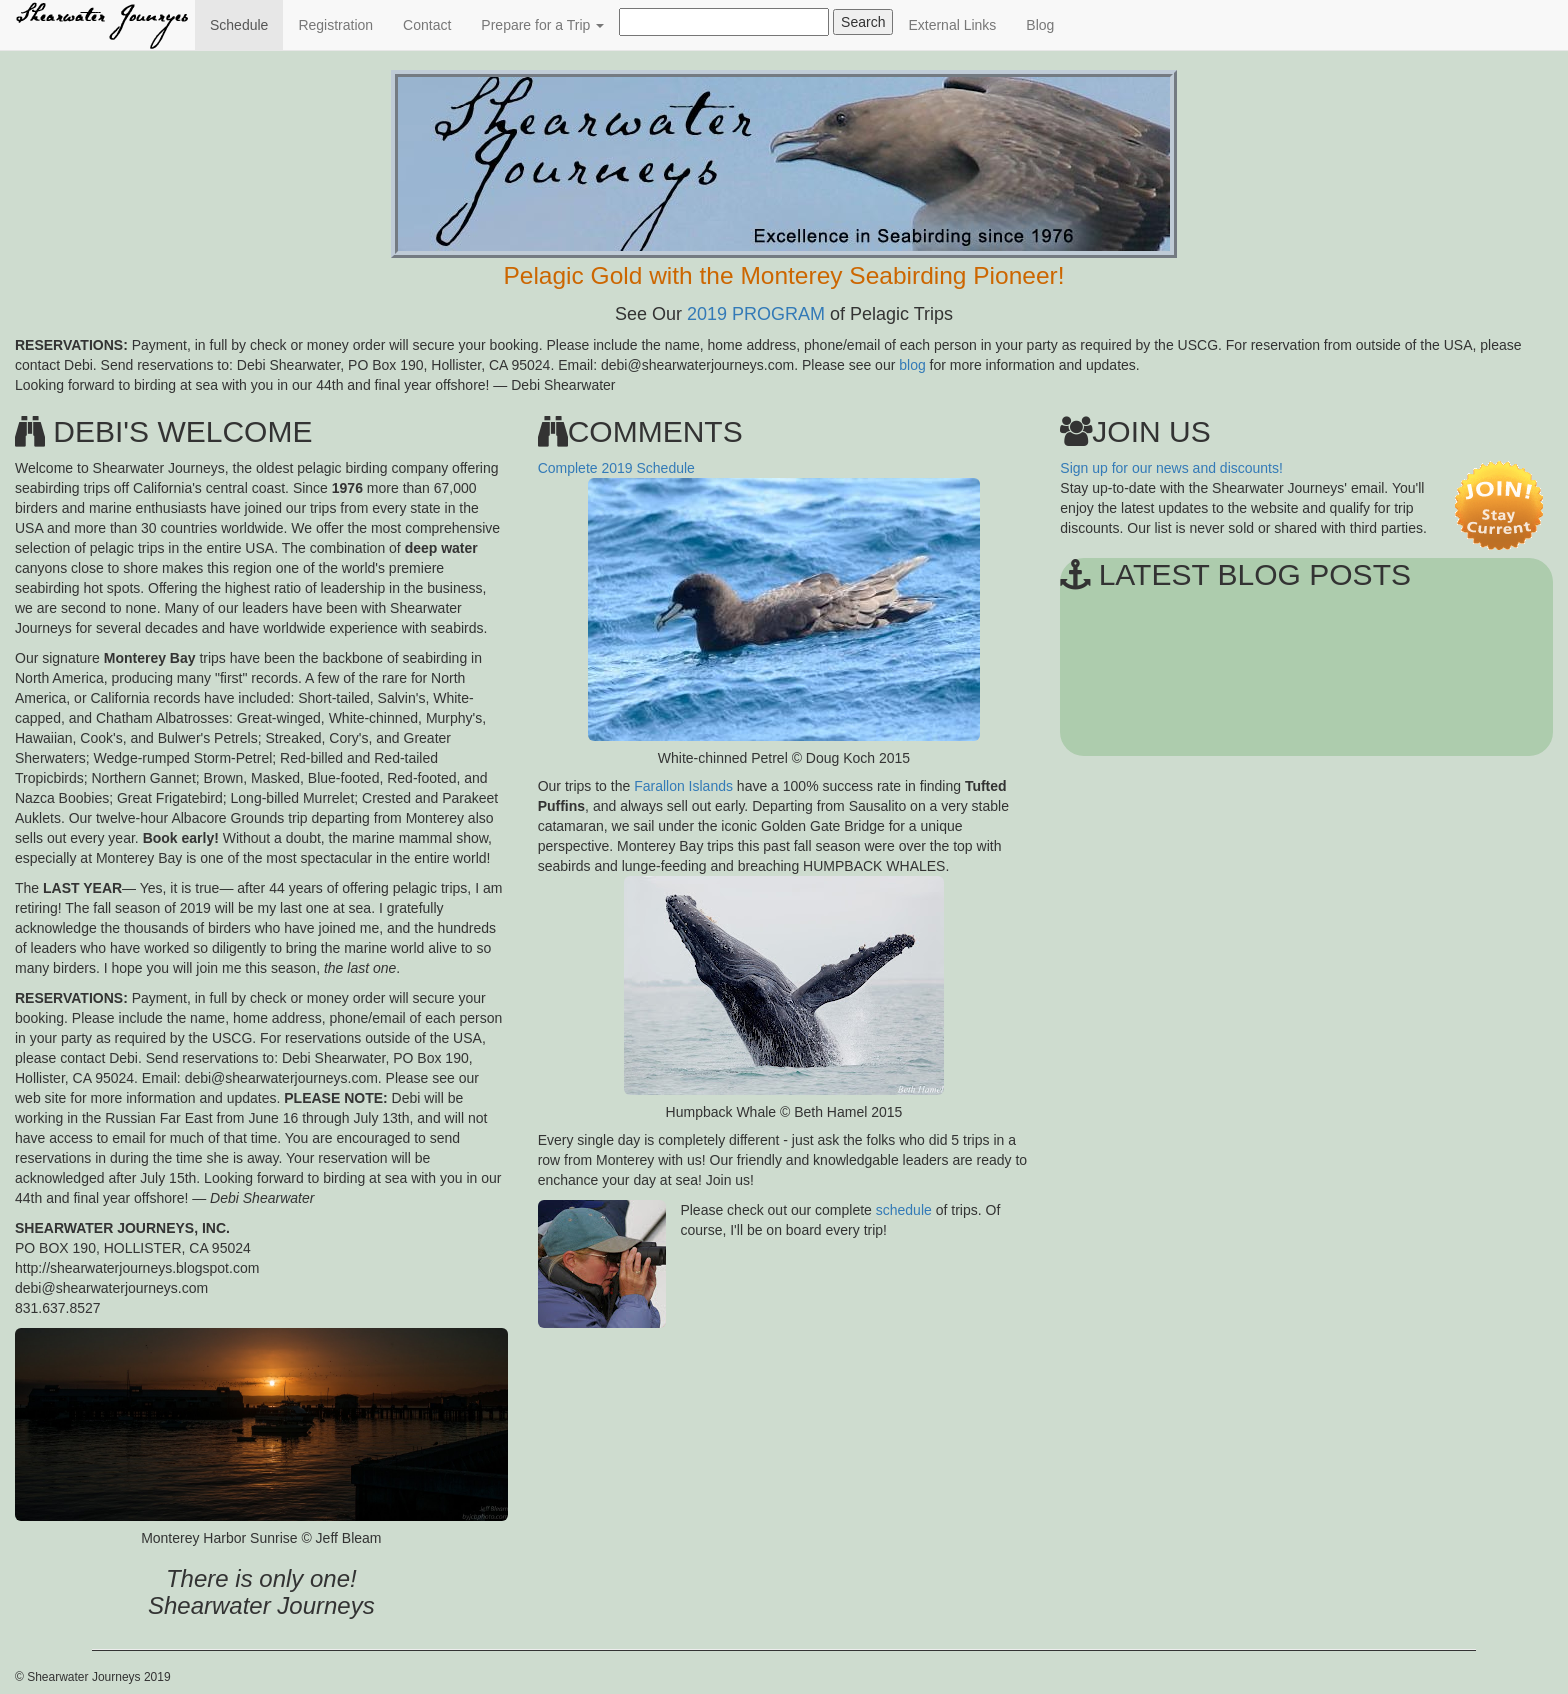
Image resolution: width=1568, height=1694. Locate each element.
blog (912, 365)
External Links (952, 25)
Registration (335, 25)
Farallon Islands (683, 786)
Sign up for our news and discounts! (1171, 468)
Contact (427, 25)
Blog (1040, 25)
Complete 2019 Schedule (616, 468)
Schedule (246, 23)
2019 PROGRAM (756, 314)
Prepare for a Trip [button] (542, 25)
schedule (904, 1210)
